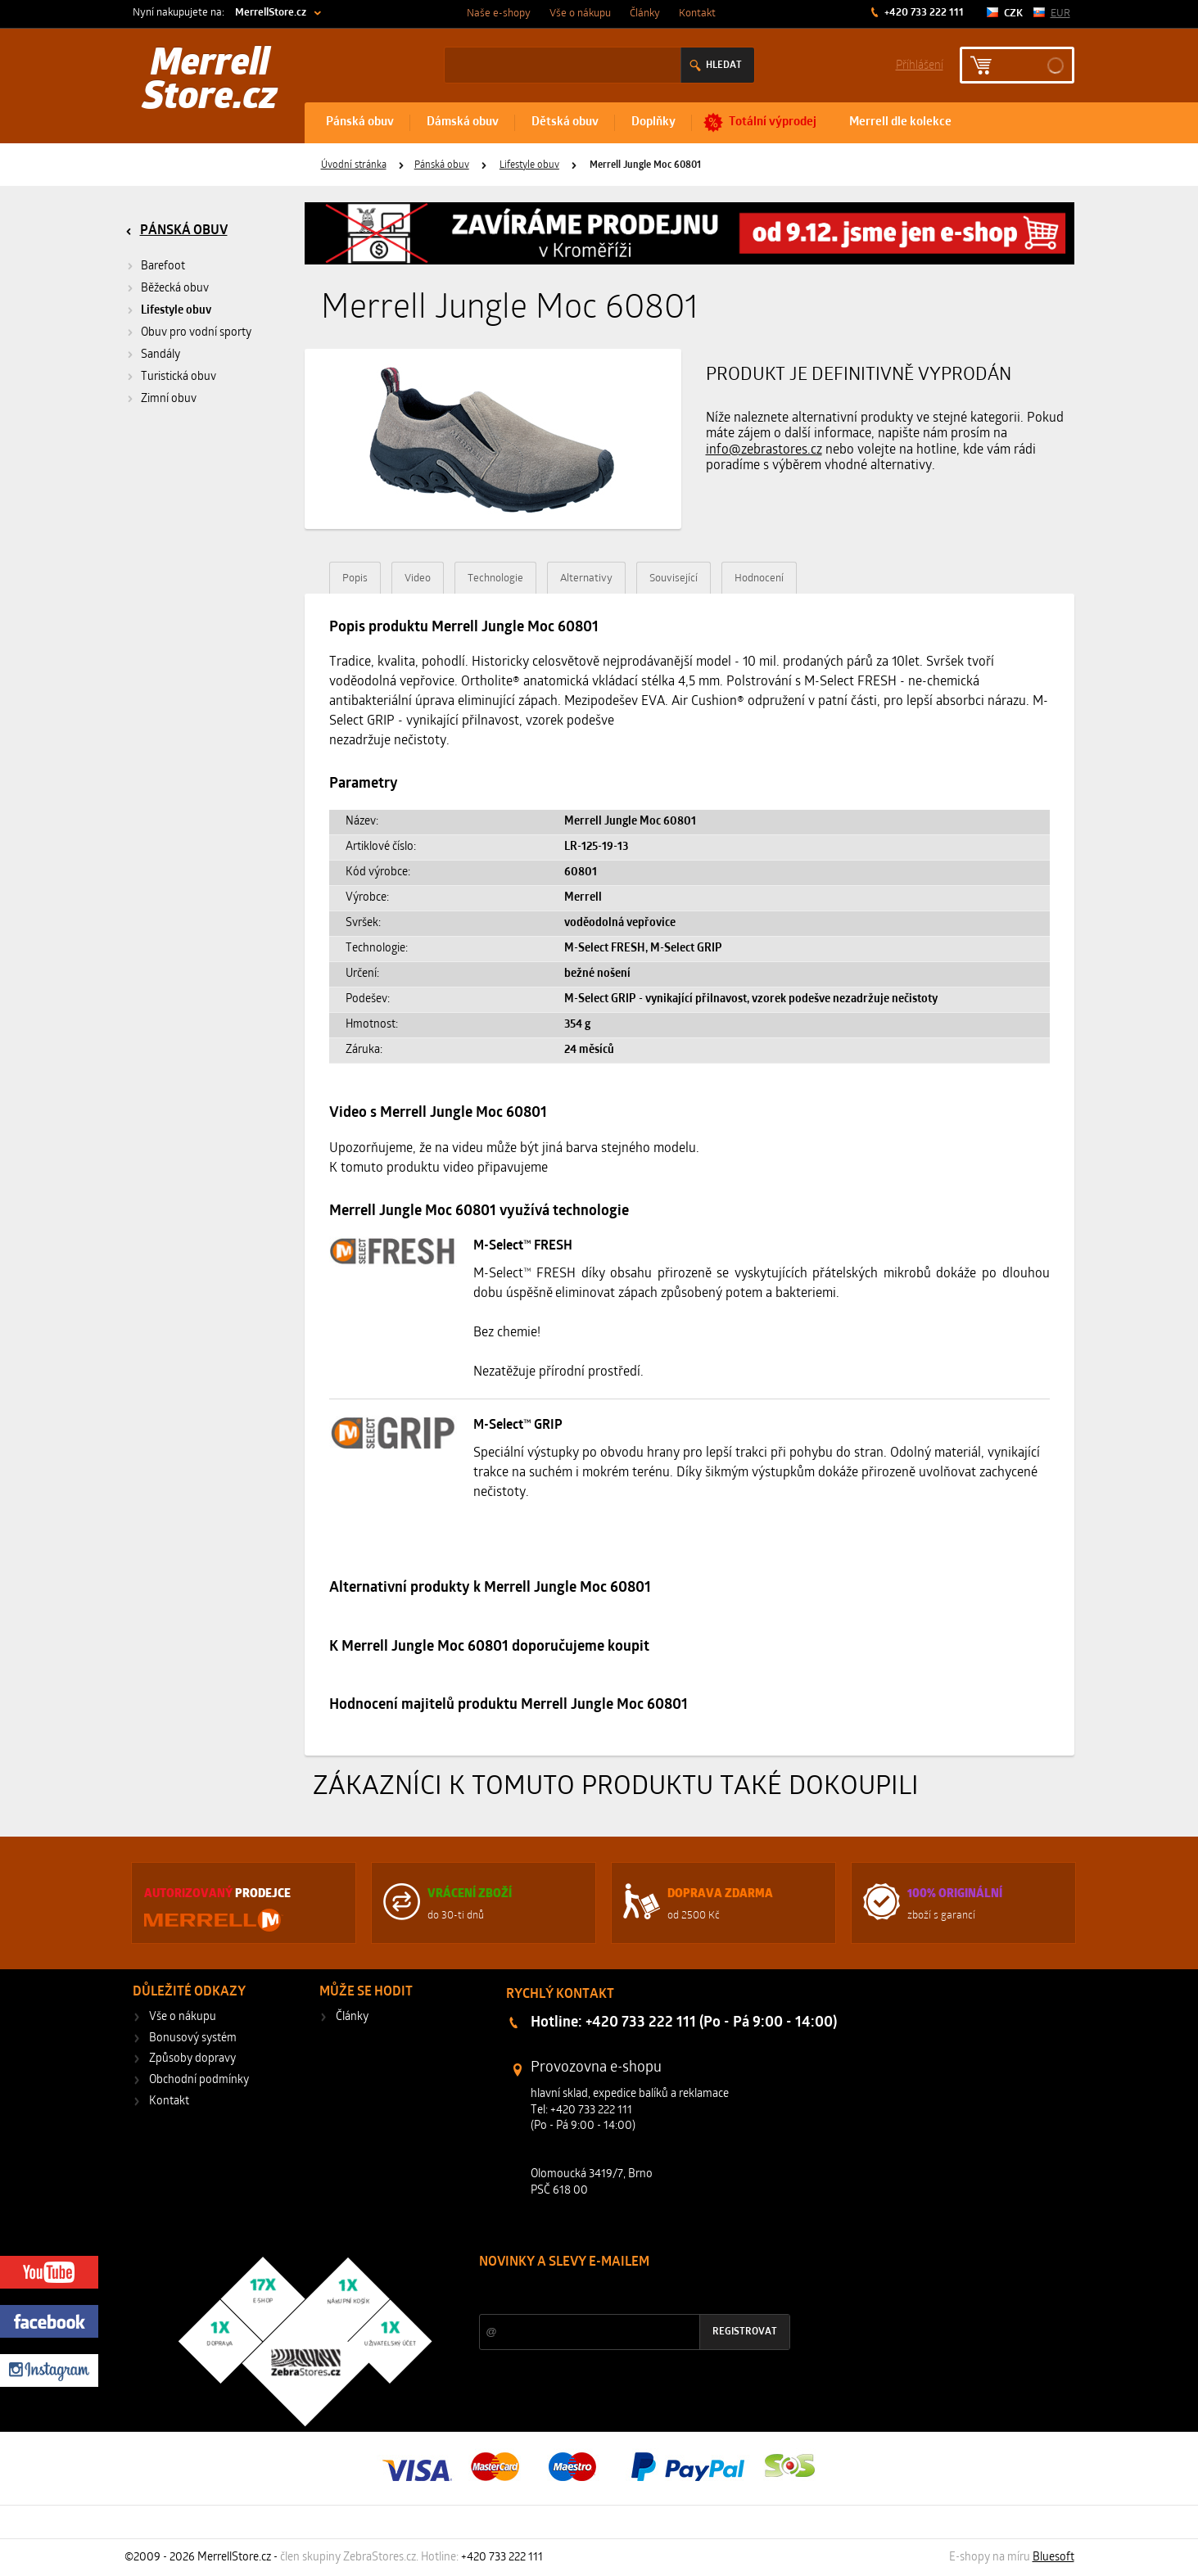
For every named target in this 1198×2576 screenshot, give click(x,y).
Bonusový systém (193, 2038)
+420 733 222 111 (923, 12)
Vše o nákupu (580, 13)
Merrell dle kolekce (900, 122)
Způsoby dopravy (192, 2059)
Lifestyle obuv (529, 165)
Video (418, 578)
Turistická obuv (178, 377)
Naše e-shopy (499, 13)
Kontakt (697, 13)
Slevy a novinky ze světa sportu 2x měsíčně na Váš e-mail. (619, 2293)
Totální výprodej (772, 122)
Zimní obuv (169, 399)
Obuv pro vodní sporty (196, 333)
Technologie (495, 578)
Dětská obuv (565, 122)
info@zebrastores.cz (764, 450)
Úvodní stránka (354, 165)
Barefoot (163, 266)
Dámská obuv (463, 122)
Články (645, 13)
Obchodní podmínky (199, 2080)
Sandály (160, 355)
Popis (355, 578)
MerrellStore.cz (270, 12)
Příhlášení (919, 64)
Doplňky (653, 122)
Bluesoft (1053, 2557)
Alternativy (586, 578)
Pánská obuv (360, 122)
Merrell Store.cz (210, 82)
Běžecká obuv (175, 288)
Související (673, 578)
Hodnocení (759, 578)
